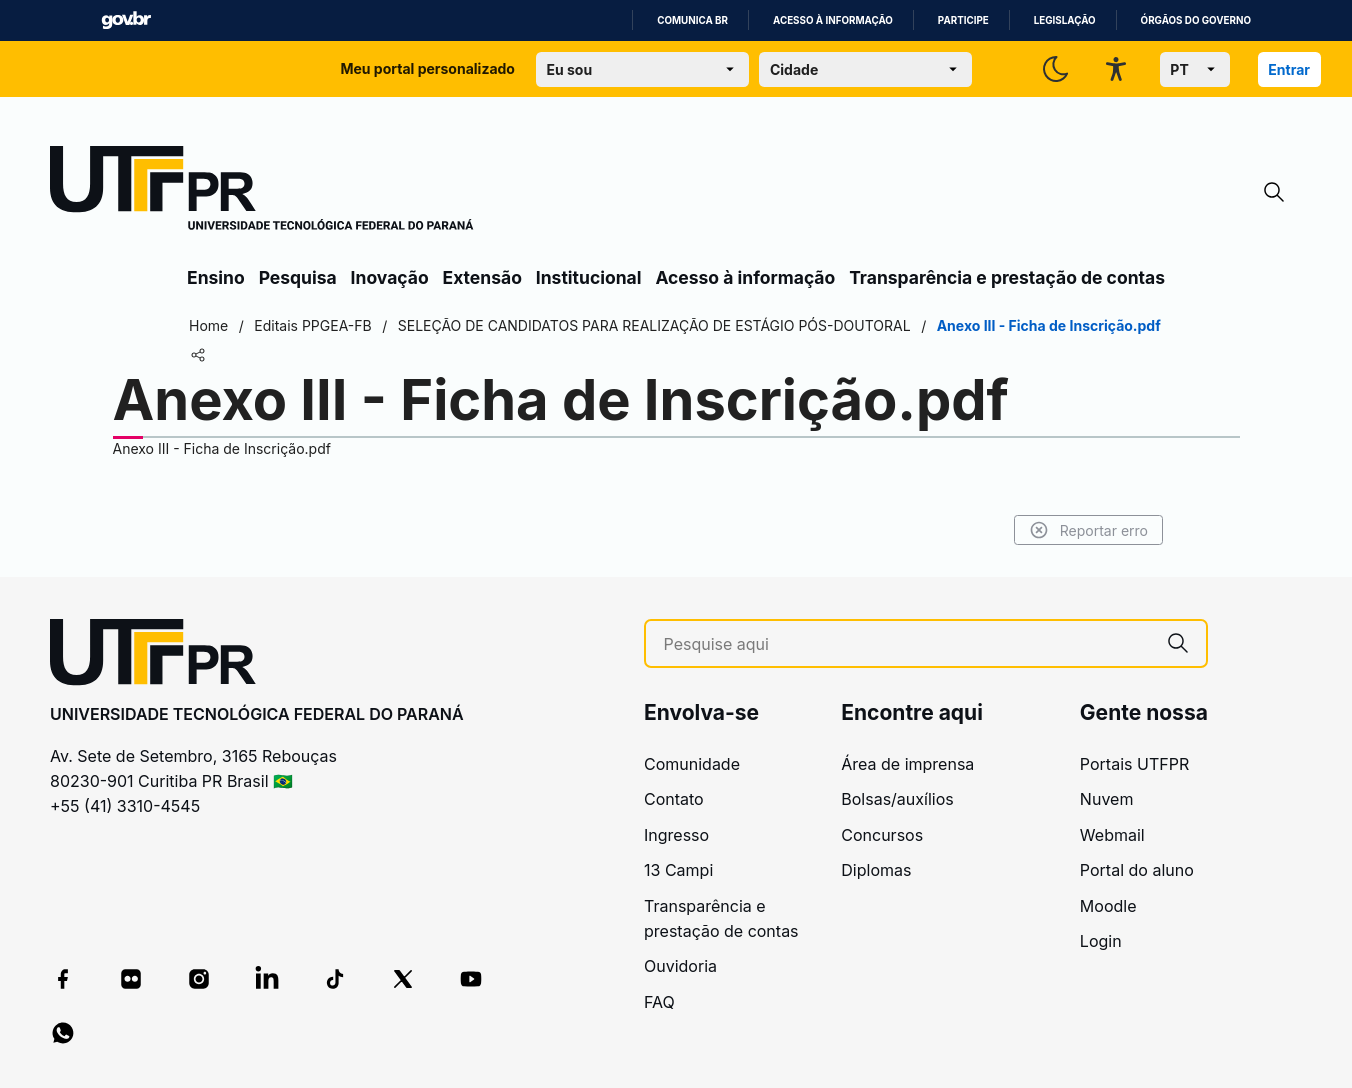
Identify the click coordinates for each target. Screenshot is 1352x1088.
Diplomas (876, 870)
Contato (674, 799)
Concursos (882, 835)
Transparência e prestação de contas (1007, 277)
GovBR (126, 20)
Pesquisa (298, 277)
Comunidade (692, 764)
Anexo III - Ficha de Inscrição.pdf (222, 448)
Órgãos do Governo (1196, 20)
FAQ (659, 1002)
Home (208, 325)
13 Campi (678, 870)
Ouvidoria (680, 966)
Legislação (1065, 20)
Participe (963, 20)
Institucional (589, 277)
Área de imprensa (907, 764)
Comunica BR (692, 20)
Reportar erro (1088, 530)
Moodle (1108, 906)
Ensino (216, 277)
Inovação (390, 277)
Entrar (1289, 69)
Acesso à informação (833, 20)
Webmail (1112, 835)
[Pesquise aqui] (907, 644)
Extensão (482, 277)
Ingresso (676, 835)
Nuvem (1107, 799)
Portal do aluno (1137, 870)
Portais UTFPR (1134, 764)
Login (1101, 941)
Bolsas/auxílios (897, 799)
